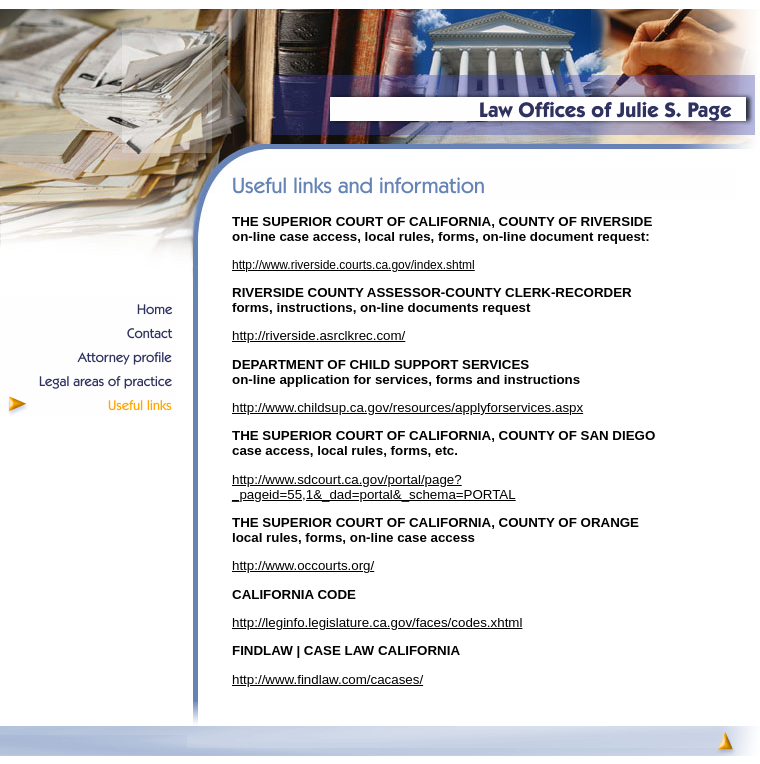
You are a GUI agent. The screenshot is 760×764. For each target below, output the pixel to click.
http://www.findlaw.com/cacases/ (327, 679)
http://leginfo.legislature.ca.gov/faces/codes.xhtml (377, 622)
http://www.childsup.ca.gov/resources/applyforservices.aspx (407, 407)
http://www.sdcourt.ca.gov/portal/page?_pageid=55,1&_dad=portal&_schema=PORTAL (374, 487)
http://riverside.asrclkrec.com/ (318, 335)
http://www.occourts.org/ (303, 565)
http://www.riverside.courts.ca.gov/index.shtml (353, 265)
